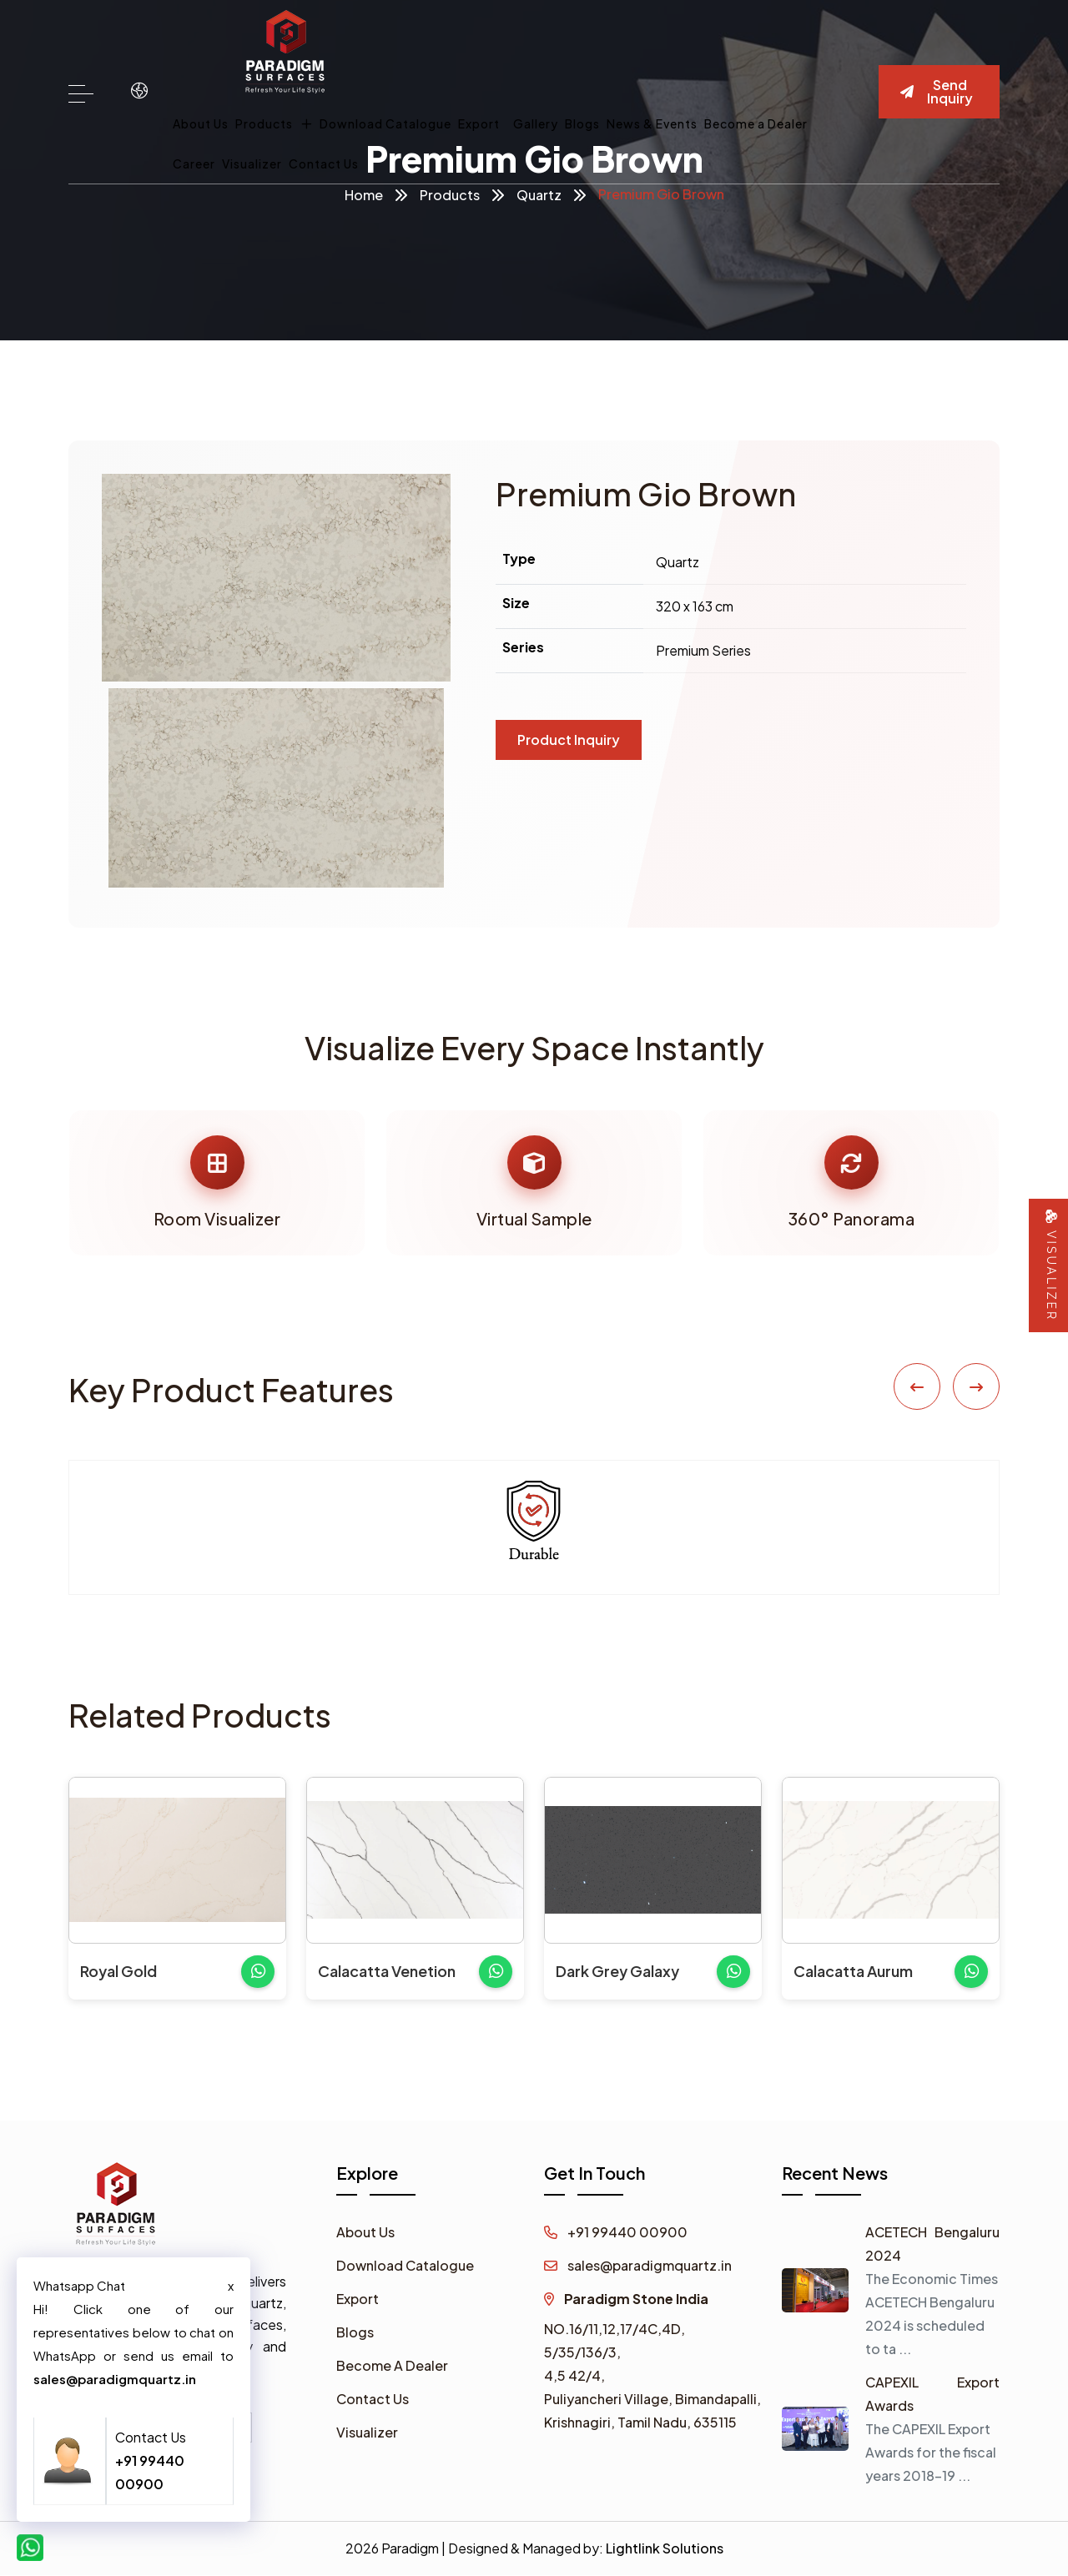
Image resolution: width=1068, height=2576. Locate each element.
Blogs (582, 123)
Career (194, 163)
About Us (201, 123)
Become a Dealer (756, 123)
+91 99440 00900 (616, 2232)
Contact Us (324, 163)
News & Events (652, 123)
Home (364, 195)
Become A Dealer (392, 2366)
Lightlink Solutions (664, 2549)
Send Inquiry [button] (936, 91)
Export (479, 123)
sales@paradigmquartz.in (638, 2266)
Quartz (539, 195)
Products (274, 123)
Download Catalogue (385, 123)
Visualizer (252, 163)
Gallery (535, 123)
